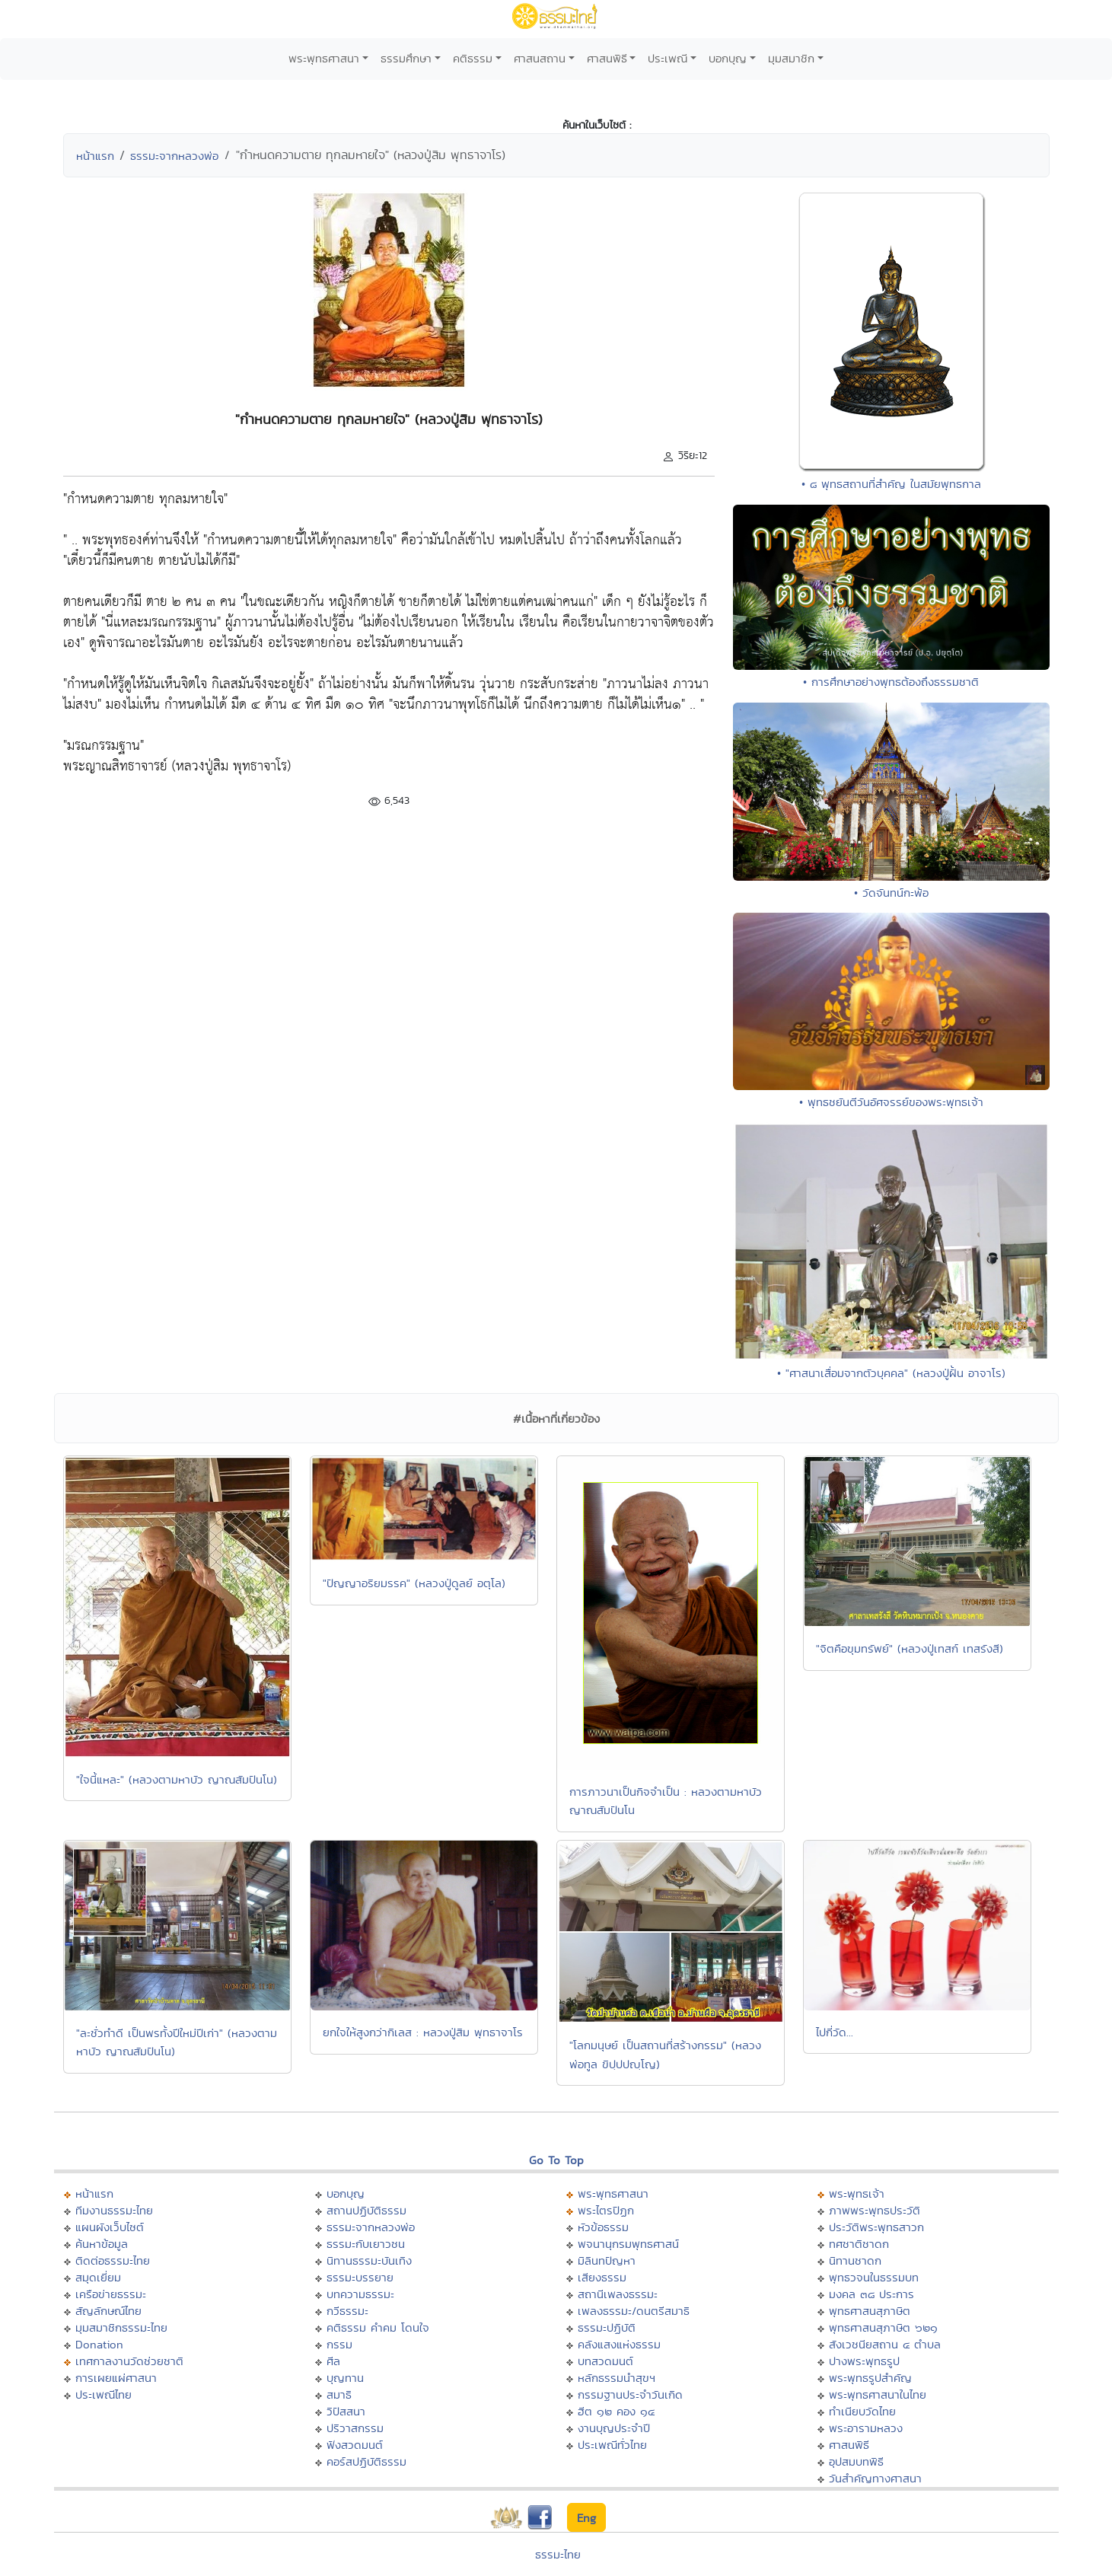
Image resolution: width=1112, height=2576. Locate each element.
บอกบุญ (728, 58)
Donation (99, 2344)
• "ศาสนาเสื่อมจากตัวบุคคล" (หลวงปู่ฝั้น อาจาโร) (891, 1373)
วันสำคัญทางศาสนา (875, 2478)
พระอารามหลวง (866, 2428)
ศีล (333, 2361)
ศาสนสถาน (540, 58)
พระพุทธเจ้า (856, 2193)
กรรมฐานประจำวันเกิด (630, 2394)
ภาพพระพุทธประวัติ (874, 2210)
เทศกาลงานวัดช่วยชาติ (129, 2361)
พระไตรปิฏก (606, 2210)
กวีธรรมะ (347, 2311)
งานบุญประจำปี (614, 2428)
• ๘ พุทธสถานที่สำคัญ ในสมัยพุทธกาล (891, 484)
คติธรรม (472, 58)
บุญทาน (345, 2378)
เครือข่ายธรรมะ (110, 2294)
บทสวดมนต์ (605, 2361)
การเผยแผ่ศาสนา (116, 2378)
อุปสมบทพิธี (856, 2461)
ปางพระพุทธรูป (864, 2361)
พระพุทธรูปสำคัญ (870, 2378)
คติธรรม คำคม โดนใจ (378, 2327)
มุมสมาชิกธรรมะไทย (121, 2327)
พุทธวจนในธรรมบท (874, 2277)
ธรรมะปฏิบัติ (607, 2327)
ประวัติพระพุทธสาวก (876, 2227)
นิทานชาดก (855, 2260)
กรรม (339, 2344)
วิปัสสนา (346, 2411)
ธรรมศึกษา (406, 58)
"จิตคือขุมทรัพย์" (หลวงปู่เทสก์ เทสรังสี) (909, 1648)
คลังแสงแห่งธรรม (619, 2344)
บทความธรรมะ (360, 2294)
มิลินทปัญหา (607, 2260)
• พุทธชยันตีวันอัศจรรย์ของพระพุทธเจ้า (891, 1102)
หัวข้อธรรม (603, 2227)
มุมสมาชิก (791, 58)
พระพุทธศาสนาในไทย (877, 2394)
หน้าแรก (95, 156)
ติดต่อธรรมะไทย (112, 2260)
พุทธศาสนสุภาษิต (869, 2311)
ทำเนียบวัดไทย (862, 2411)
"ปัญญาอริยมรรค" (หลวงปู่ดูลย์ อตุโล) (414, 1583)
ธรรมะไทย (558, 2554)
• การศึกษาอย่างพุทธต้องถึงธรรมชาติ (891, 682)
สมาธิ (339, 2394)
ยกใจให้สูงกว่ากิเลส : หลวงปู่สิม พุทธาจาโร (423, 2032)
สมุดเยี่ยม (98, 2277)
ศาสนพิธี (607, 58)
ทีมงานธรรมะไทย (114, 2210)
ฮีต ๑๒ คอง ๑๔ (616, 2411)
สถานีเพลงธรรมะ (618, 2294)
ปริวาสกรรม (355, 2428)
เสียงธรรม (602, 2277)
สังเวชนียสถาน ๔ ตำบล (885, 2344)
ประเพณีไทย (103, 2394)
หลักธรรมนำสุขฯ (616, 2378)
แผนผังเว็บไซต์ (109, 2227)
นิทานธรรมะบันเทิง (369, 2260)
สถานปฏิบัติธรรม (366, 2210)
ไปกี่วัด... (834, 2032)
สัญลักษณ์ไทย (108, 2311)
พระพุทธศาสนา (323, 58)
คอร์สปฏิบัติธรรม (366, 2461)
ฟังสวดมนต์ (355, 2445)
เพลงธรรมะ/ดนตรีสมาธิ (634, 2311)
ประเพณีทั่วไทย (612, 2445)
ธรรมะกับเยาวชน (366, 2244)
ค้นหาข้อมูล (101, 2244)
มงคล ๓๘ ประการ (871, 2294)
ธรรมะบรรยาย (360, 2277)
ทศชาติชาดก (859, 2244)
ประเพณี (667, 58)
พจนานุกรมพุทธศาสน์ (628, 2244)
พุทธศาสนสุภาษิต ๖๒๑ (883, 2327)
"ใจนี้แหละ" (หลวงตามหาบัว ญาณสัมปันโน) (176, 1779)
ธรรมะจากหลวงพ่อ (174, 156)
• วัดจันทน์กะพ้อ (891, 893)
